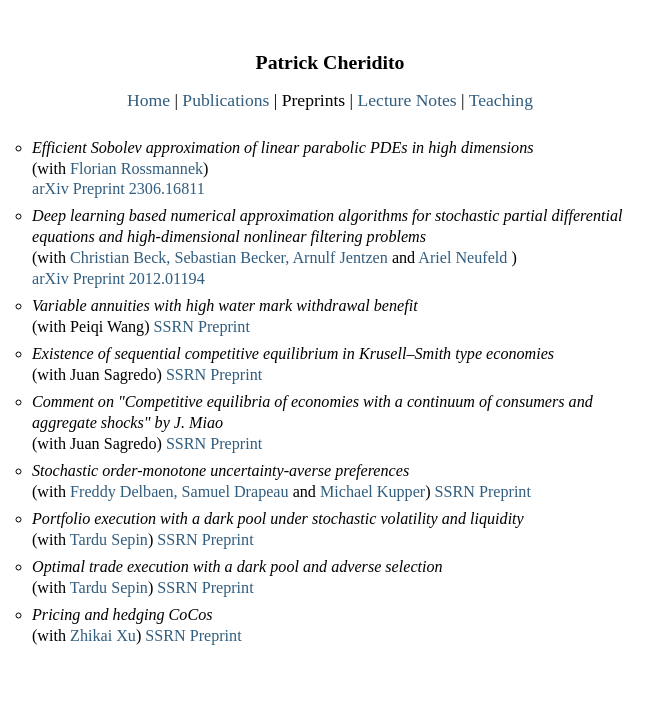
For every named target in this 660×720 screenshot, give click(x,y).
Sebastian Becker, (231, 257)
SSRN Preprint (202, 326)
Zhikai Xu (103, 635)
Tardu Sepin (109, 539)
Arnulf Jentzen (339, 257)
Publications (225, 100)
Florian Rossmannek (136, 168)
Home (148, 100)
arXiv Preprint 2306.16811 (118, 188)
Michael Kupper (372, 491)
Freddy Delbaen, (123, 491)
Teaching (501, 100)
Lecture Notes (407, 100)
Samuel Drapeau (235, 491)
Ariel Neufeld (462, 257)
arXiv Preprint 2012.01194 (118, 278)
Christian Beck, (120, 257)
